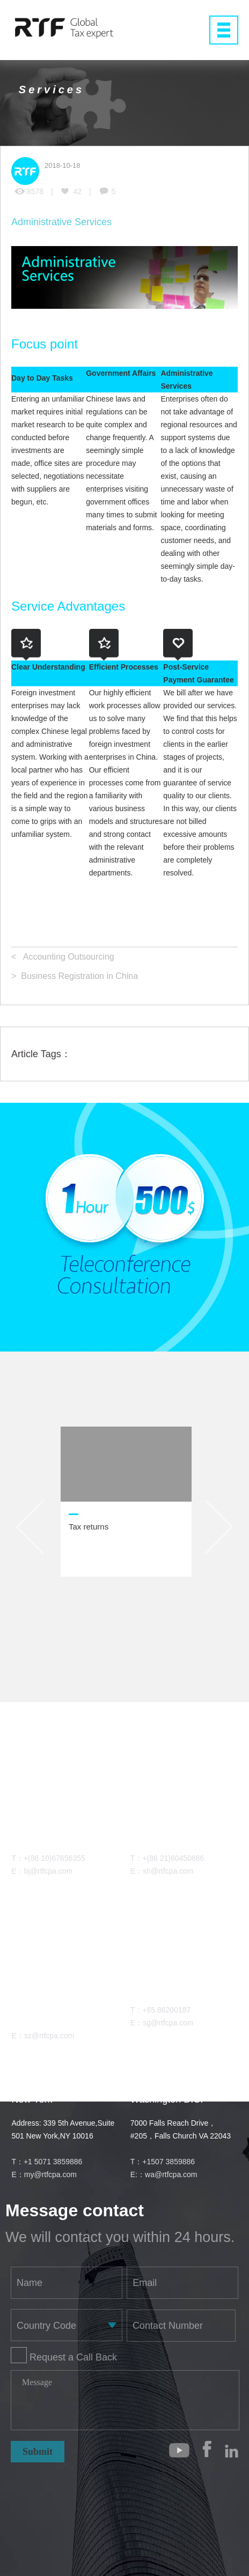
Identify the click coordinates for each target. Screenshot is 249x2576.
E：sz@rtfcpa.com (42, 2035)
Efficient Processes (123, 667)
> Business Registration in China (74, 976)
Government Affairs (121, 373)
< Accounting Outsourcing (62, 956)
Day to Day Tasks (42, 378)
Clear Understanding (48, 667)
